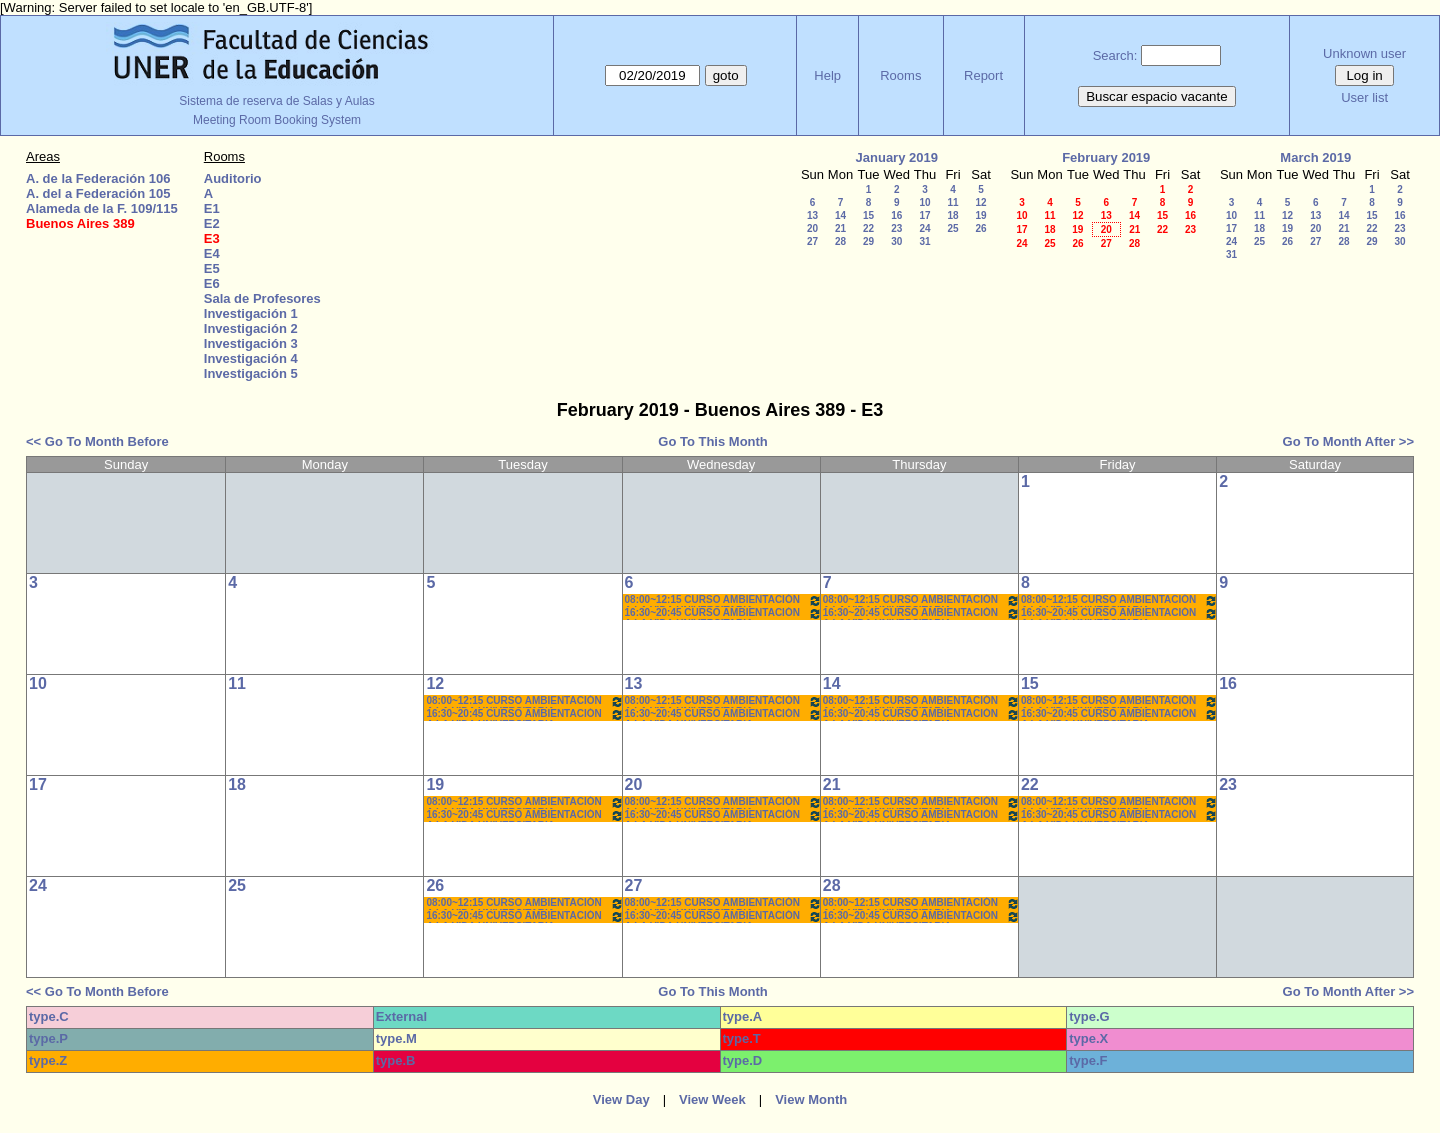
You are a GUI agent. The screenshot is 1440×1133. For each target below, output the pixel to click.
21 (840, 228)
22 (868, 228)
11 (952, 202)
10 (924, 202)
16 (896, 215)
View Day (621, 1099)
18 (952, 215)
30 (896, 241)
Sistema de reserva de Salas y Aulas (276, 101)
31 (924, 241)
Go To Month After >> (1348, 441)
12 (980, 202)
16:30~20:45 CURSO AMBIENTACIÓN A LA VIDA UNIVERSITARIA (723, 613)
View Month (811, 1099)
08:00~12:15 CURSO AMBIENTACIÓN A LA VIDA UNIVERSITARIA (723, 600)
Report (983, 75)
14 (840, 215)
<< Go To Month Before (97, 441)
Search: (1115, 55)
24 (924, 228)
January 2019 (897, 157)
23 (896, 228)
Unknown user (1364, 53)
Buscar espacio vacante (1157, 96)
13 (812, 215)
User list (1364, 97)
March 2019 (1315, 157)
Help (827, 75)
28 (840, 241)
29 (868, 241)
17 (924, 215)
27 (812, 241)
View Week (712, 1099)
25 (952, 228)
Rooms (900, 75)
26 (980, 228)
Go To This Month (713, 441)
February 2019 (1106, 157)
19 (980, 215)
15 (868, 215)
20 (812, 228)
